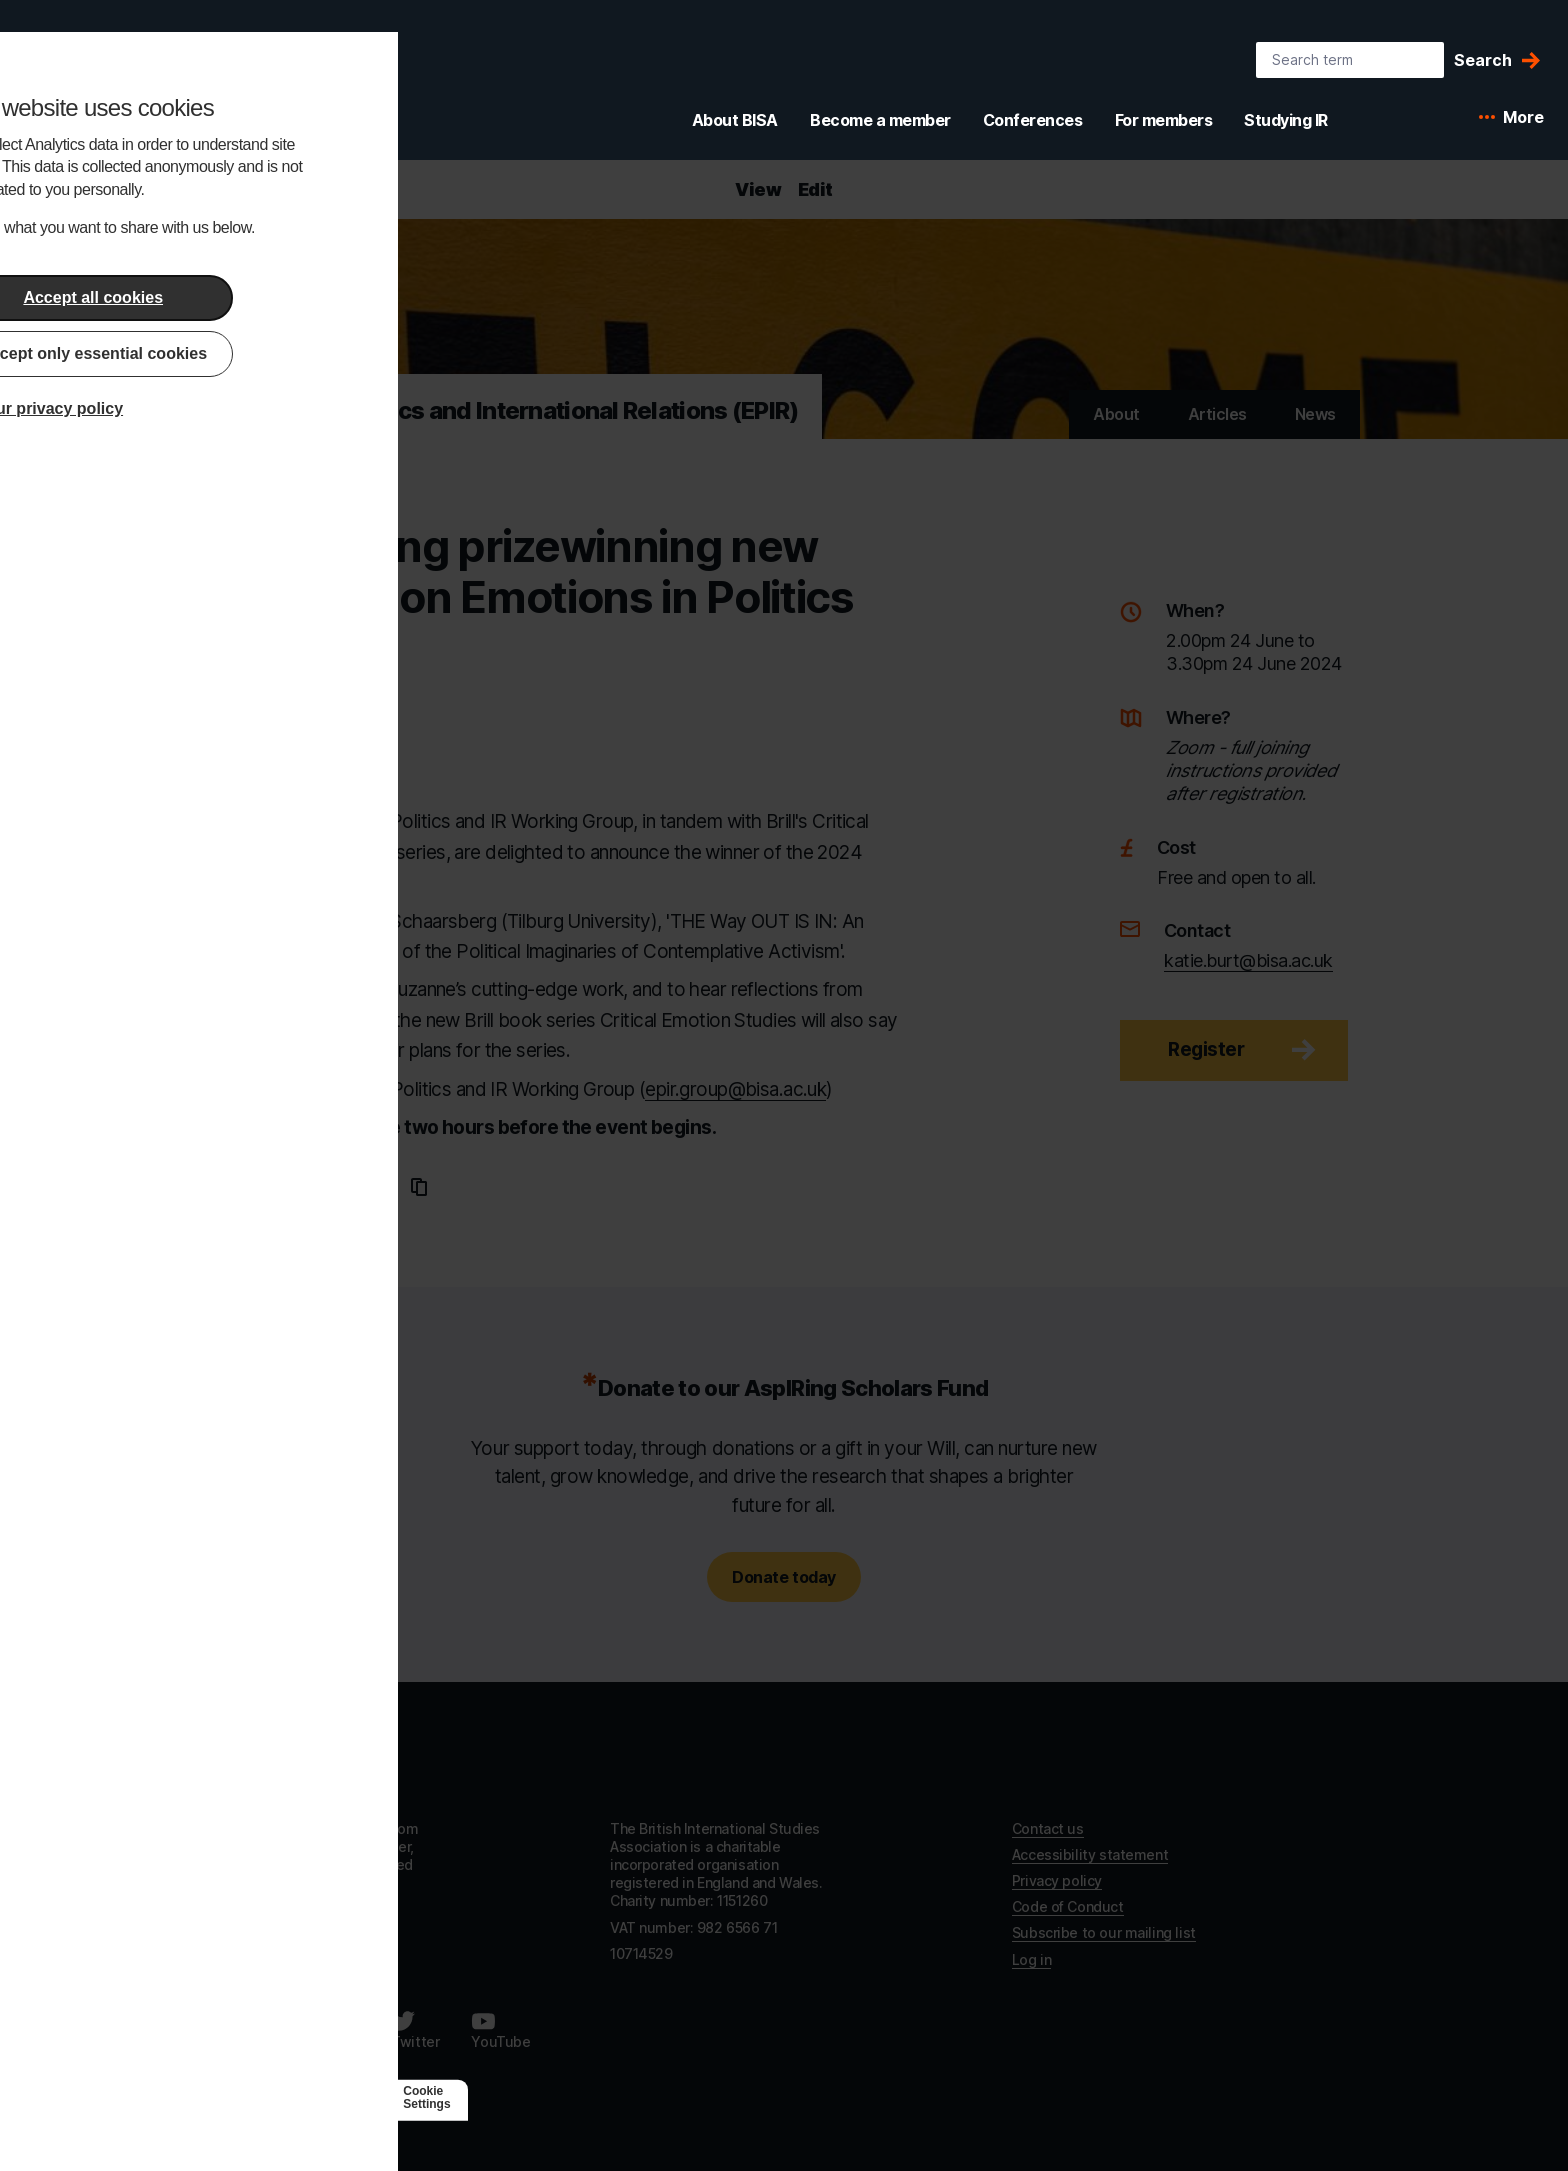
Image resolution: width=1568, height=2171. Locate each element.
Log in (1031, 1959)
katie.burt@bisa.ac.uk (1248, 960)
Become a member (880, 120)
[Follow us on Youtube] (500, 2030)
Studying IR (1286, 120)
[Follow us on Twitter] (415, 2030)
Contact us (1048, 1828)
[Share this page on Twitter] (347, 1187)
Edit (815, 189)
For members (1164, 120)
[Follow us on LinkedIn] (332, 2030)
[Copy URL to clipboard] (419, 1187)
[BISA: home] (124, 84)
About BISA (735, 120)
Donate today (783, 1577)
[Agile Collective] (326, 2097)
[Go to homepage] (280, 1764)
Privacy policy (1057, 1880)
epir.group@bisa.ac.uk (735, 1089)
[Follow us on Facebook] (240, 2030)
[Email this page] (385, 1187)
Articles (1217, 414)
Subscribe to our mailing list (1104, 1932)
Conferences (1033, 120)
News (1315, 414)
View (758, 189)
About (1116, 414)
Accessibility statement (1090, 1854)
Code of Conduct (1068, 1906)
